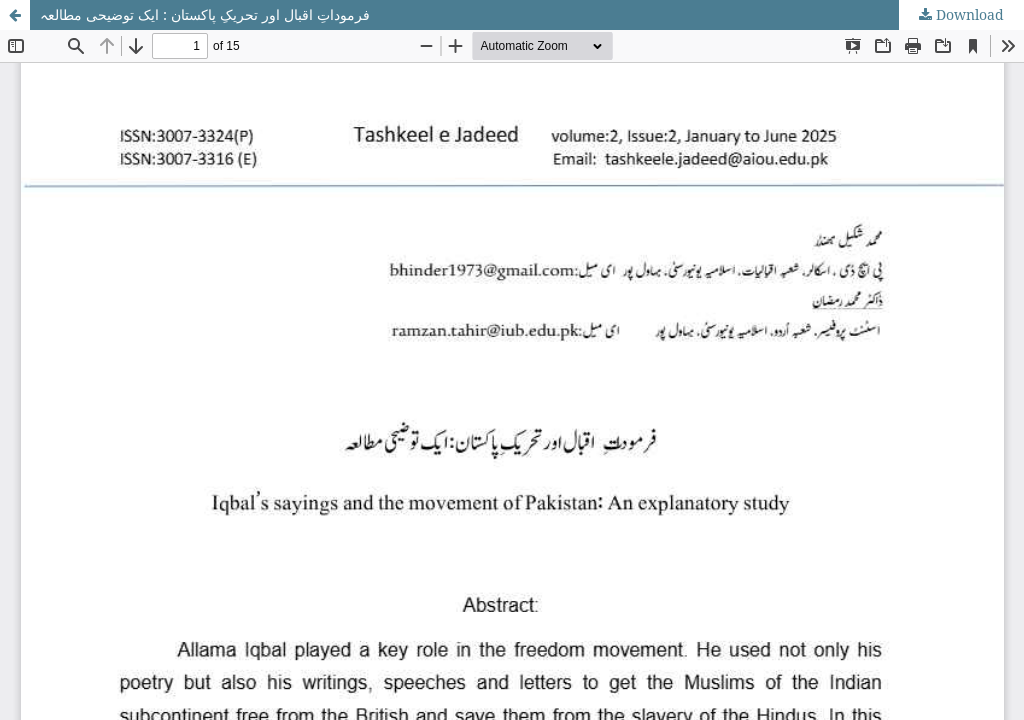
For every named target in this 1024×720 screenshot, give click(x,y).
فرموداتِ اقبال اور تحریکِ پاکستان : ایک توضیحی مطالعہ (205, 14)
